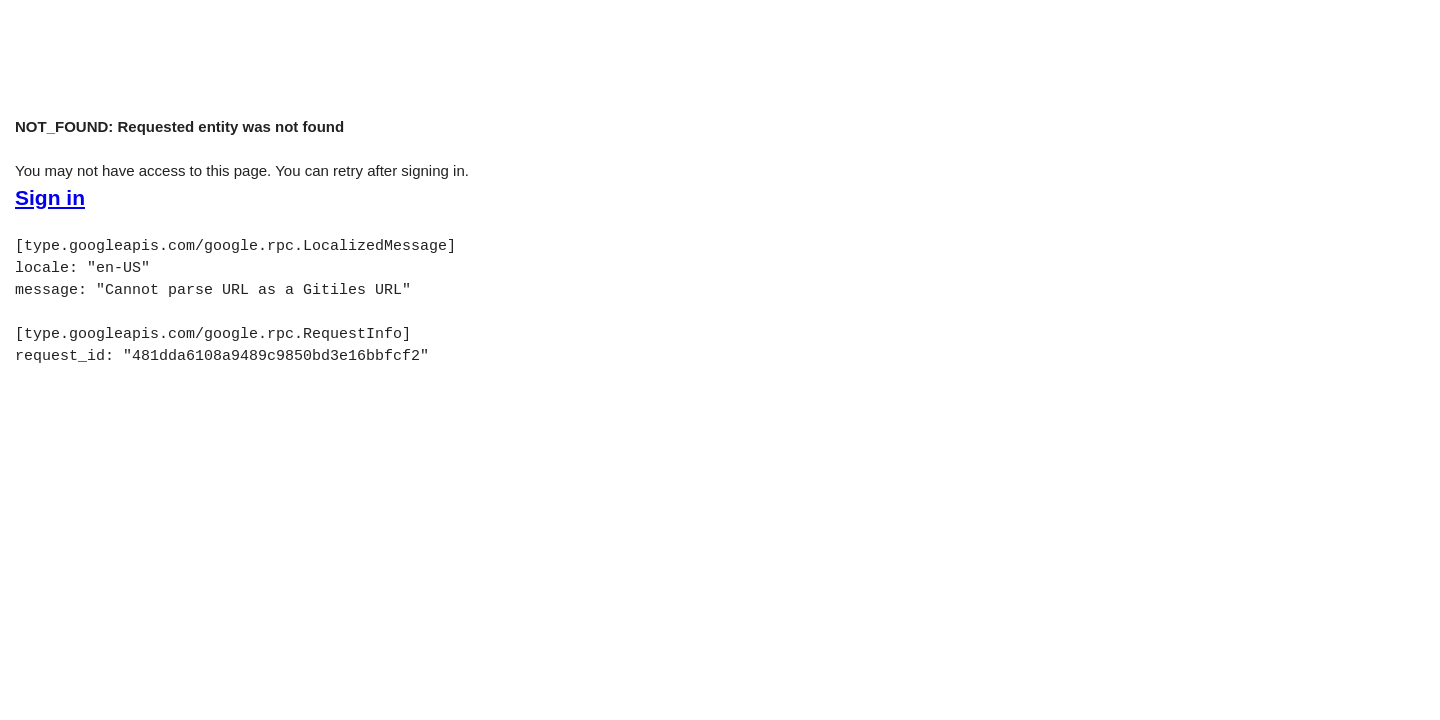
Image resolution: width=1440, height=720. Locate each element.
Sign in (50, 198)
